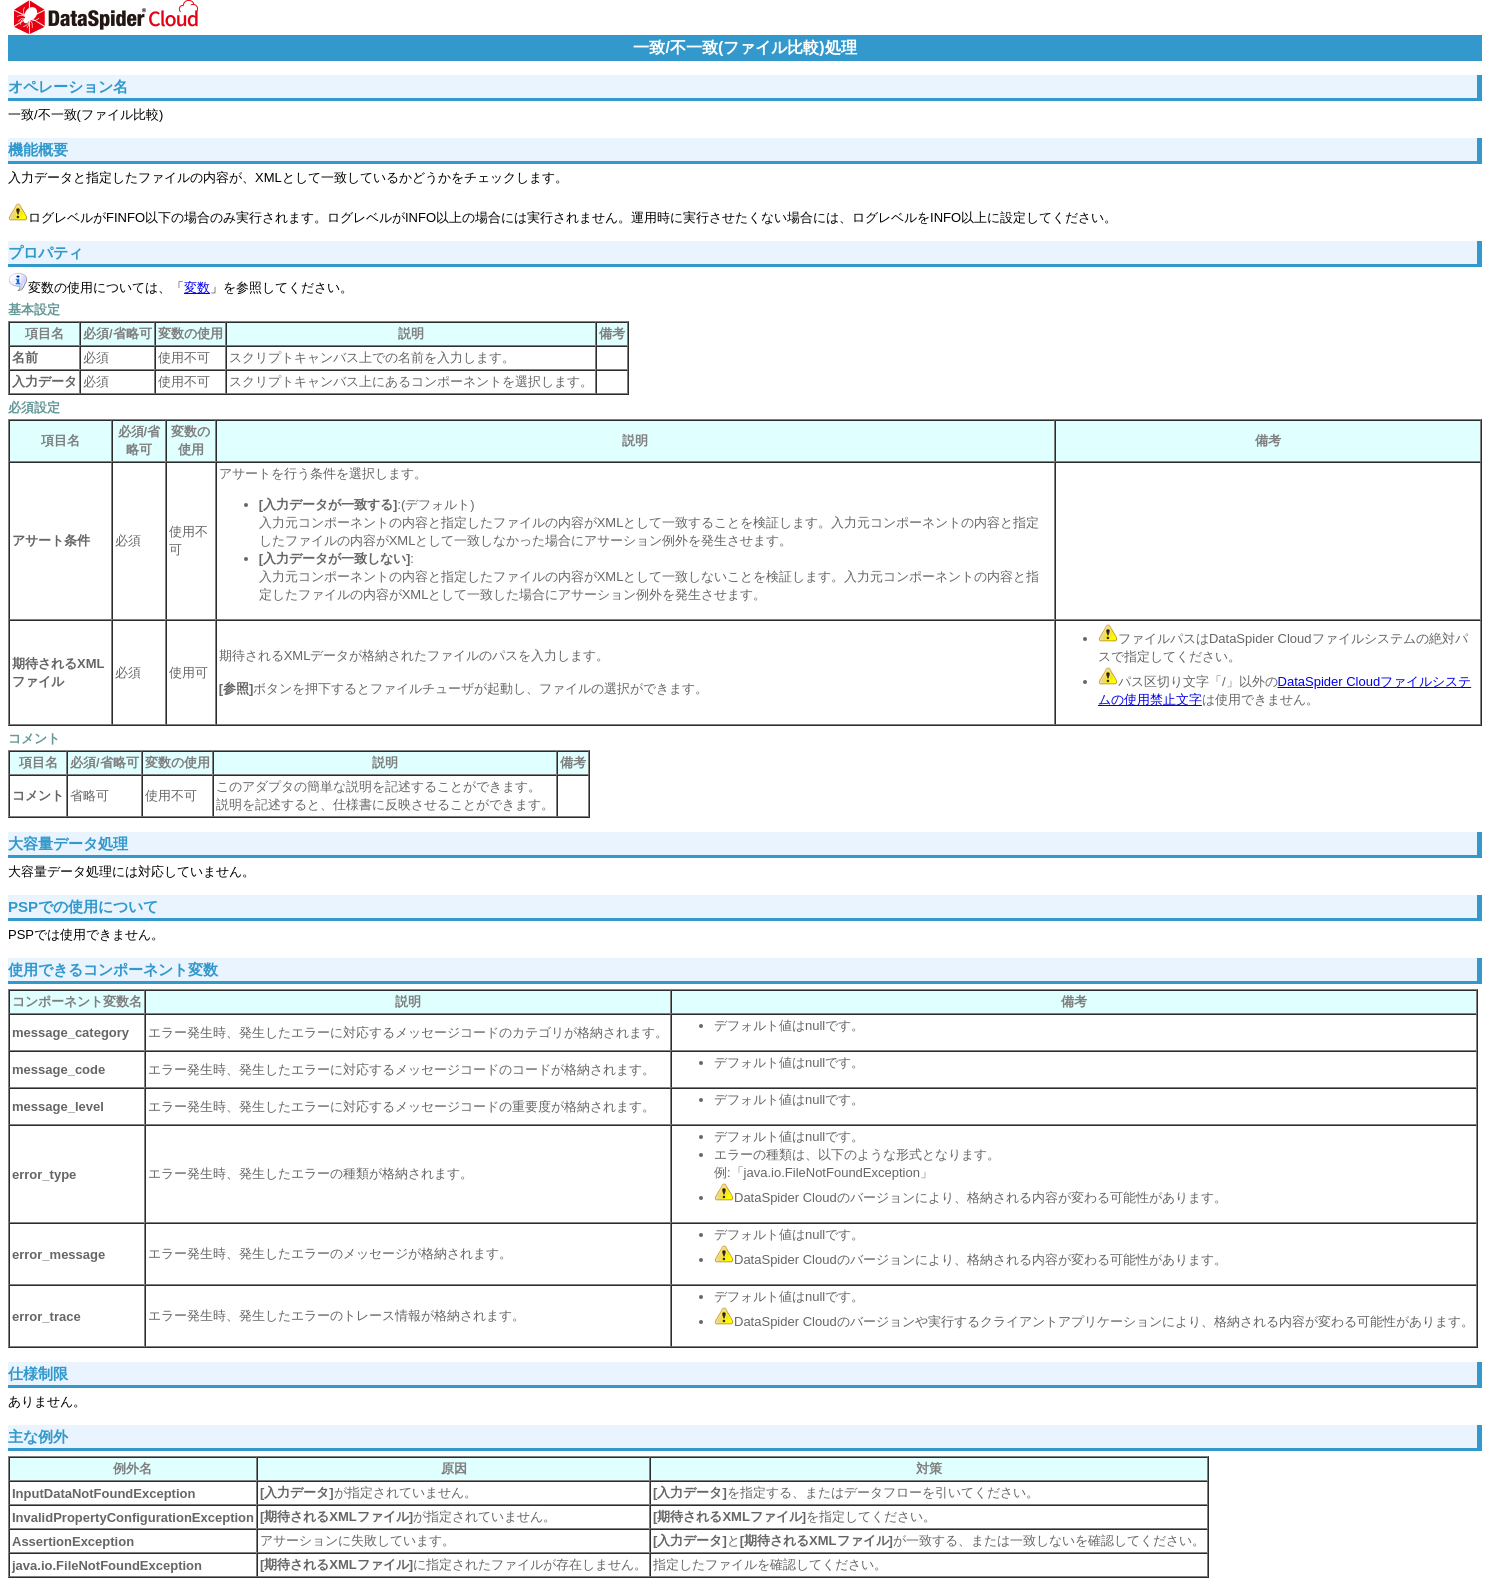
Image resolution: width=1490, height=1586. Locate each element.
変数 (197, 287)
